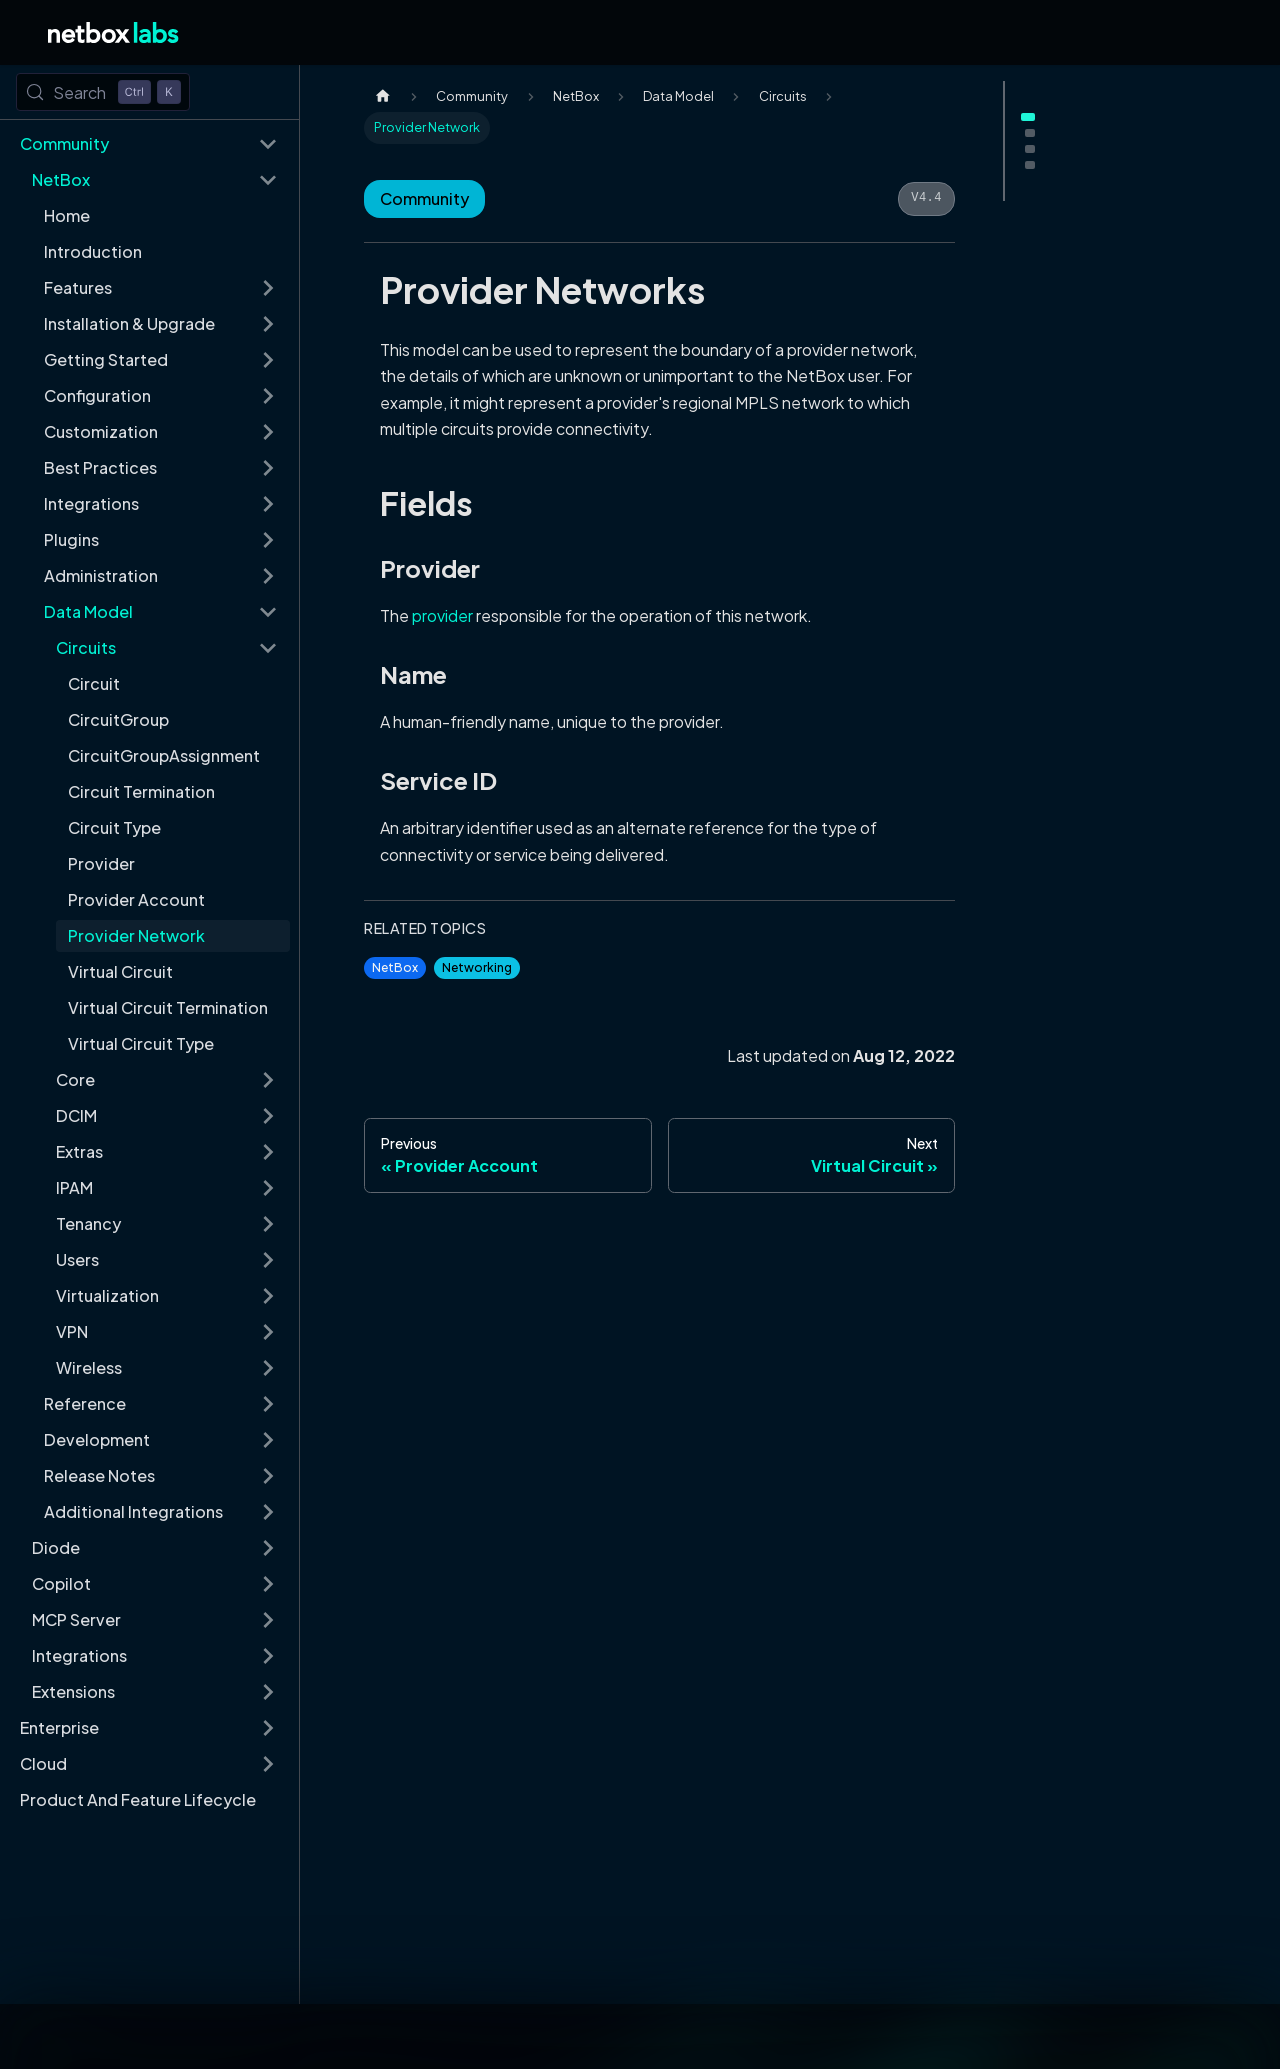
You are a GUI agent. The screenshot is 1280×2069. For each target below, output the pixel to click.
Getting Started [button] (106, 359)
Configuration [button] (97, 395)
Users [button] (77, 1259)
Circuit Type (114, 827)
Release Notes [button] (99, 1475)
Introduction (93, 251)
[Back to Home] (113, 32)
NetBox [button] (61, 179)
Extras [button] (79, 1151)
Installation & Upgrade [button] (129, 323)
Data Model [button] (88, 611)
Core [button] (75, 1079)
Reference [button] (85, 1403)
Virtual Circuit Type (141, 1043)
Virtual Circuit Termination (168, 1007)
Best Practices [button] (100, 467)
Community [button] (64, 143)
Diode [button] (56, 1547)
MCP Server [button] (76, 1619)
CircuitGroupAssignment (164, 755)
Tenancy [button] (88, 1223)
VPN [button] (72, 1331)
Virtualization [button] (107, 1295)
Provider (101, 863)
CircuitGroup (118, 719)
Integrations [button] (91, 503)
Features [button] (78, 287)
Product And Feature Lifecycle (138, 1799)
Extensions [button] (73, 1691)
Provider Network (136, 935)
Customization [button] (101, 431)
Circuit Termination (141, 791)
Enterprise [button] (59, 1727)
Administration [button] (101, 575)
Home (67, 215)
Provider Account (136, 899)
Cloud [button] (43, 1763)
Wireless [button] (89, 1367)
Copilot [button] (61, 1583)
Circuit (94, 683)
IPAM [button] (74, 1187)
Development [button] (97, 1439)
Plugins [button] (71, 539)
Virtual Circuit (120, 971)
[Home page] (383, 96)
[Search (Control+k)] (103, 92)
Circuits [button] (86, 647)
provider (442, 615)
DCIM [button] (76, 1115)
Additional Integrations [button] (133, 1511)
